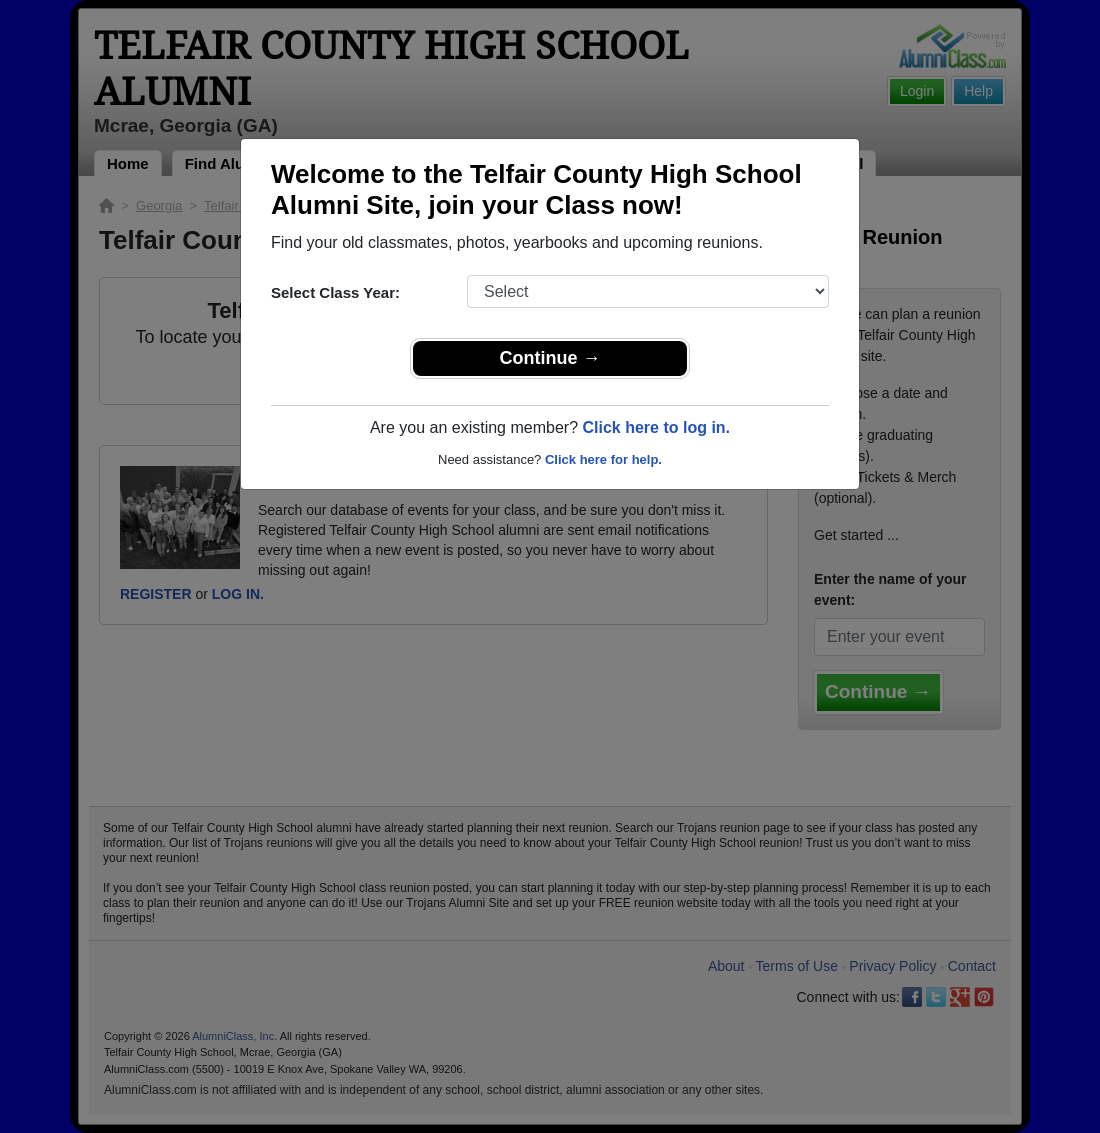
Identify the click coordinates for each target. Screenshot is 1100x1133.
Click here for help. (603, 459)
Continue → (550, 358)
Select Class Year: (335, 292)
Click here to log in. (656, 427)
